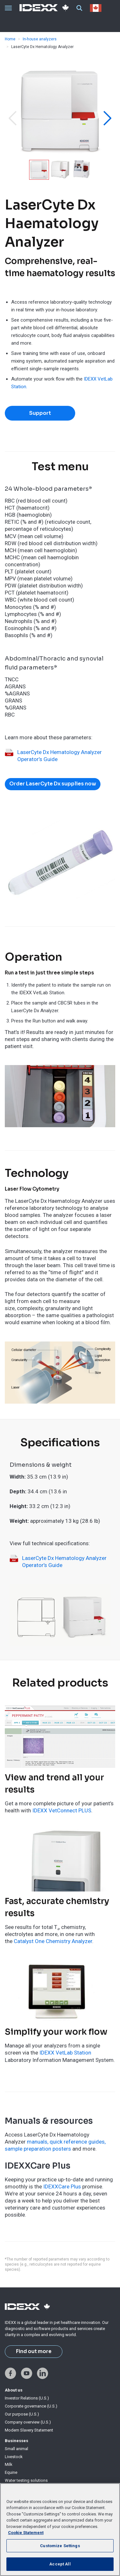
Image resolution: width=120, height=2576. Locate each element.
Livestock (14, 2456)
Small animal (16, 2448)
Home (10, 39)
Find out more (34, 2351)
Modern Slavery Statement (29, 2430)
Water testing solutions (26, 2480)
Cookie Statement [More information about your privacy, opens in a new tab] (26, 2532)
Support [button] (40, 413)
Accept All (59, 2564)
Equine (11, 2472)
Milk (8, 2464)
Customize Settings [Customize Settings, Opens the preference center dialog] (60, 2545)
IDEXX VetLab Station (65, 2052)
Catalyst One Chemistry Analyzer (53, 1941)
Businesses (16, 2440)
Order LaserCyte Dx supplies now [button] (52, 784)
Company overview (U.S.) (28, 2422)
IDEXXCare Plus (62, 2186)
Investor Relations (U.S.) (27, 2398)
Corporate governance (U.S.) (31, 2406)
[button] (12, 118)
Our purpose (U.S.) (22, 2414)
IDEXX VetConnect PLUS (61, 1810)
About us (13, 2390)
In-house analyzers (40, 39)
